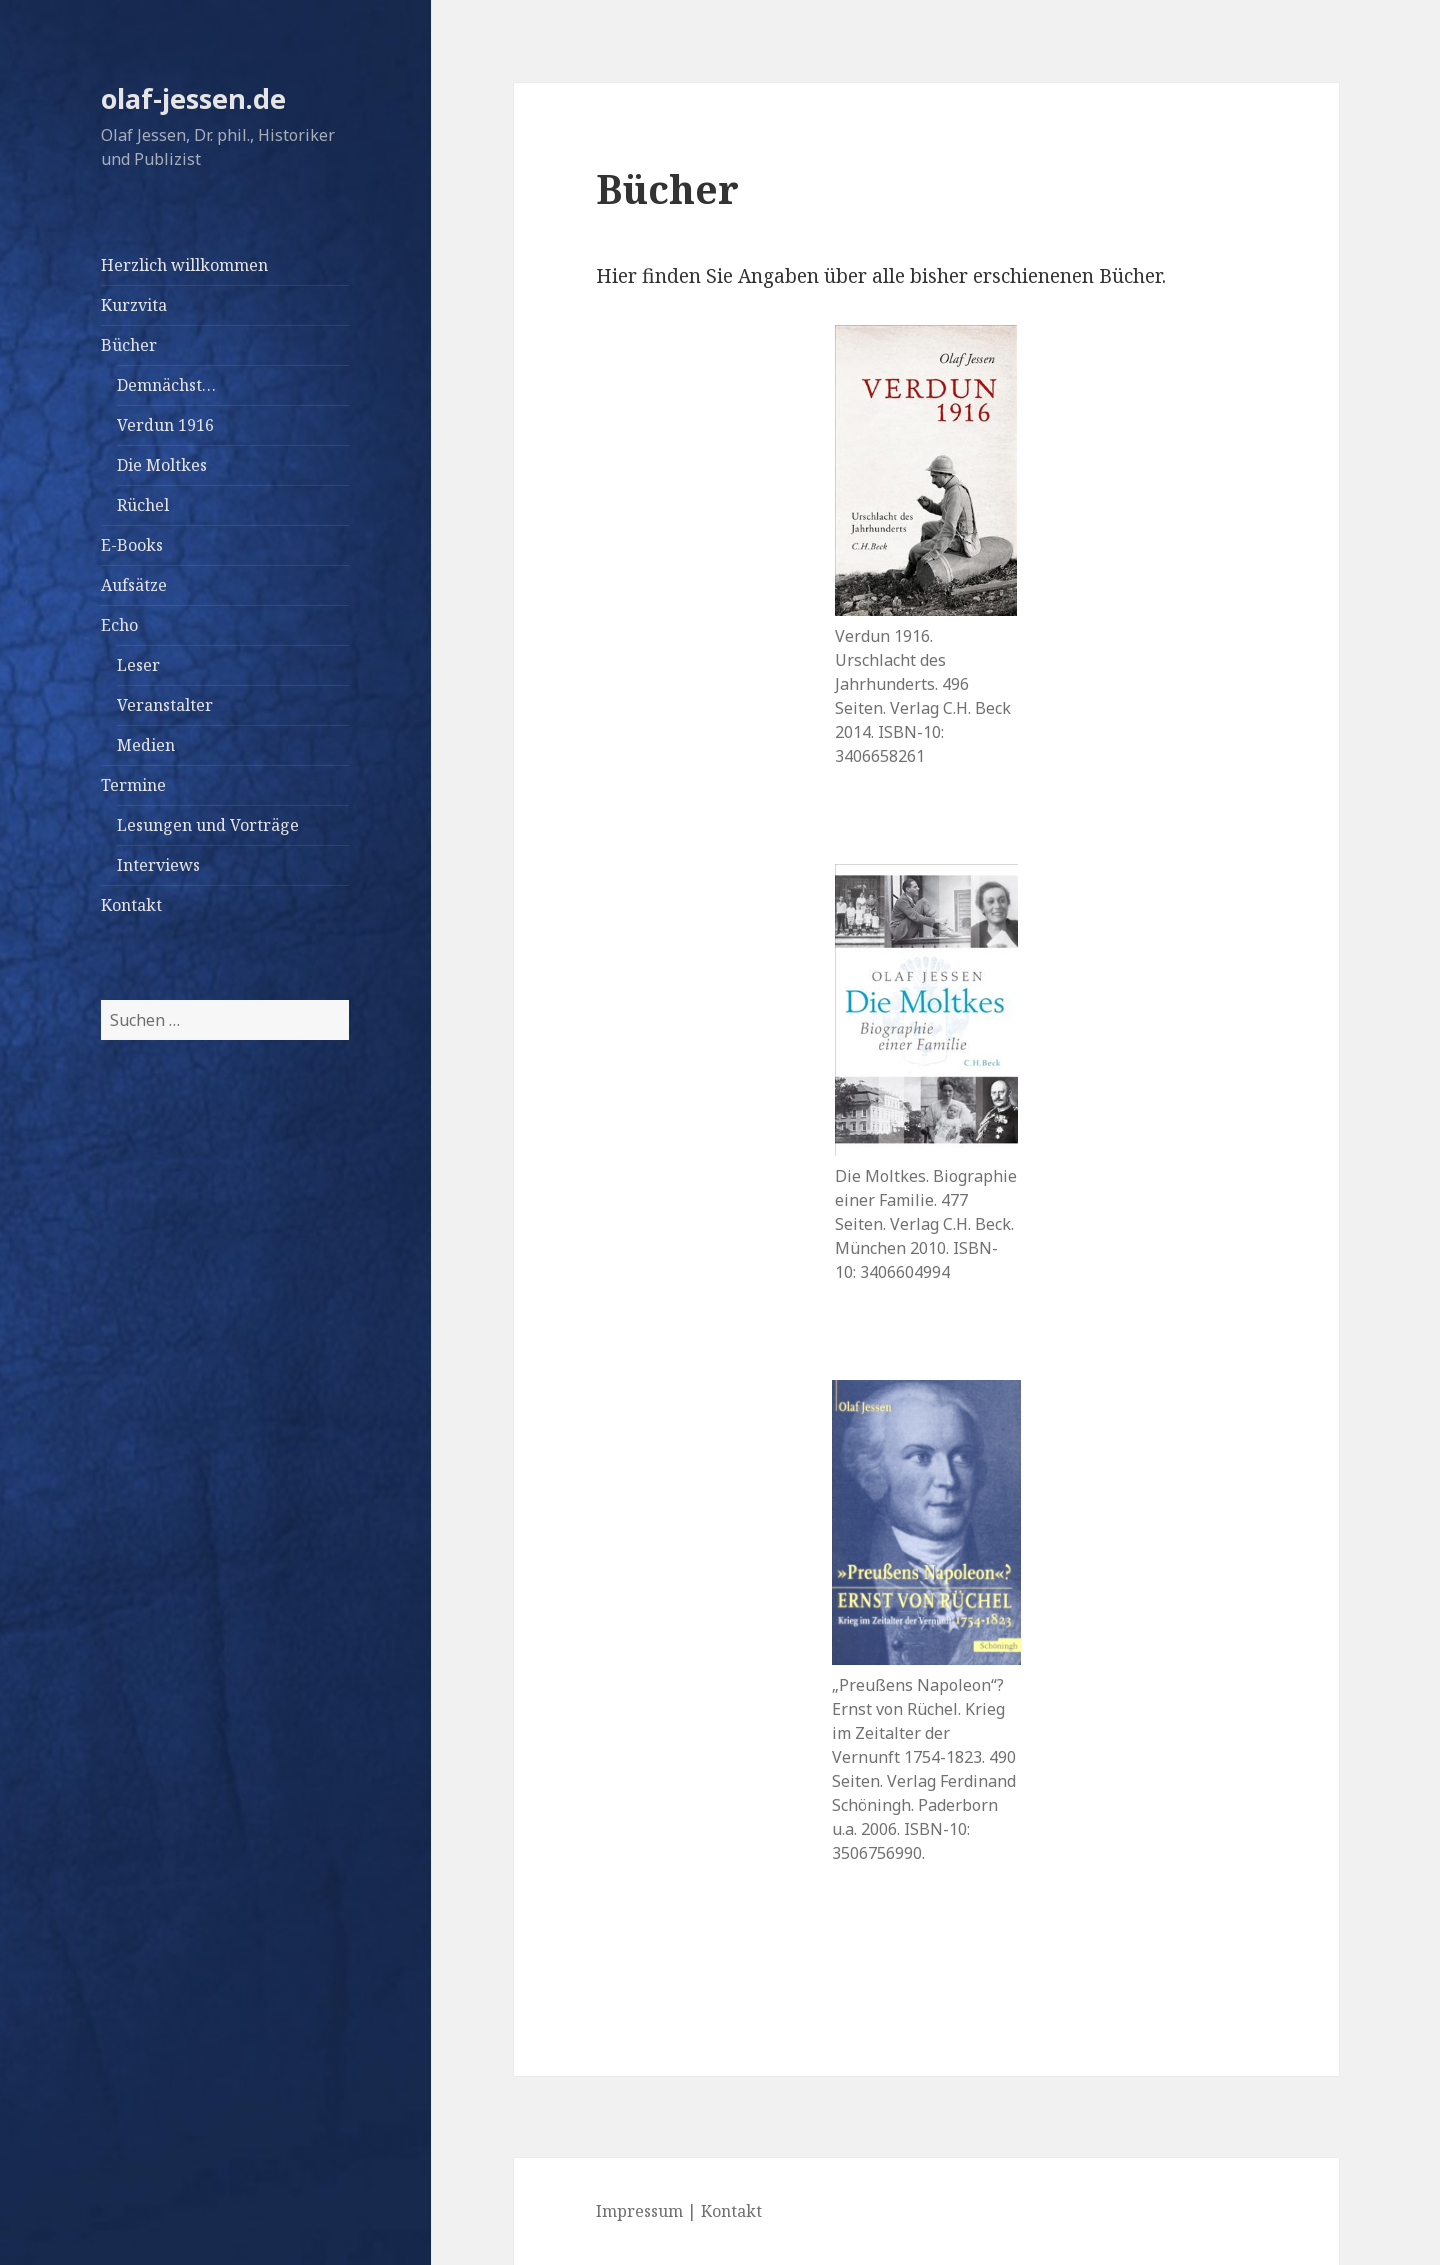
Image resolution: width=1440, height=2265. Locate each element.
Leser (138, 665)
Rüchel (143, 505)
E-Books (132, 545)
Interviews (158, 865)
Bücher (129, 345)
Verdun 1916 (165, 425)
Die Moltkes (162, 465)
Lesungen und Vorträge (208, 825)
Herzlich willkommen (184, 265)
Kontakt (131, 905)
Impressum (639, 2211)
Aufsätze (134, 585)
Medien (146, 745)
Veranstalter (165, 705)
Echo (119, 625)
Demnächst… (166, 385)
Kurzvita (134, 305)
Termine (133, 785)
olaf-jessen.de (193, 98)
